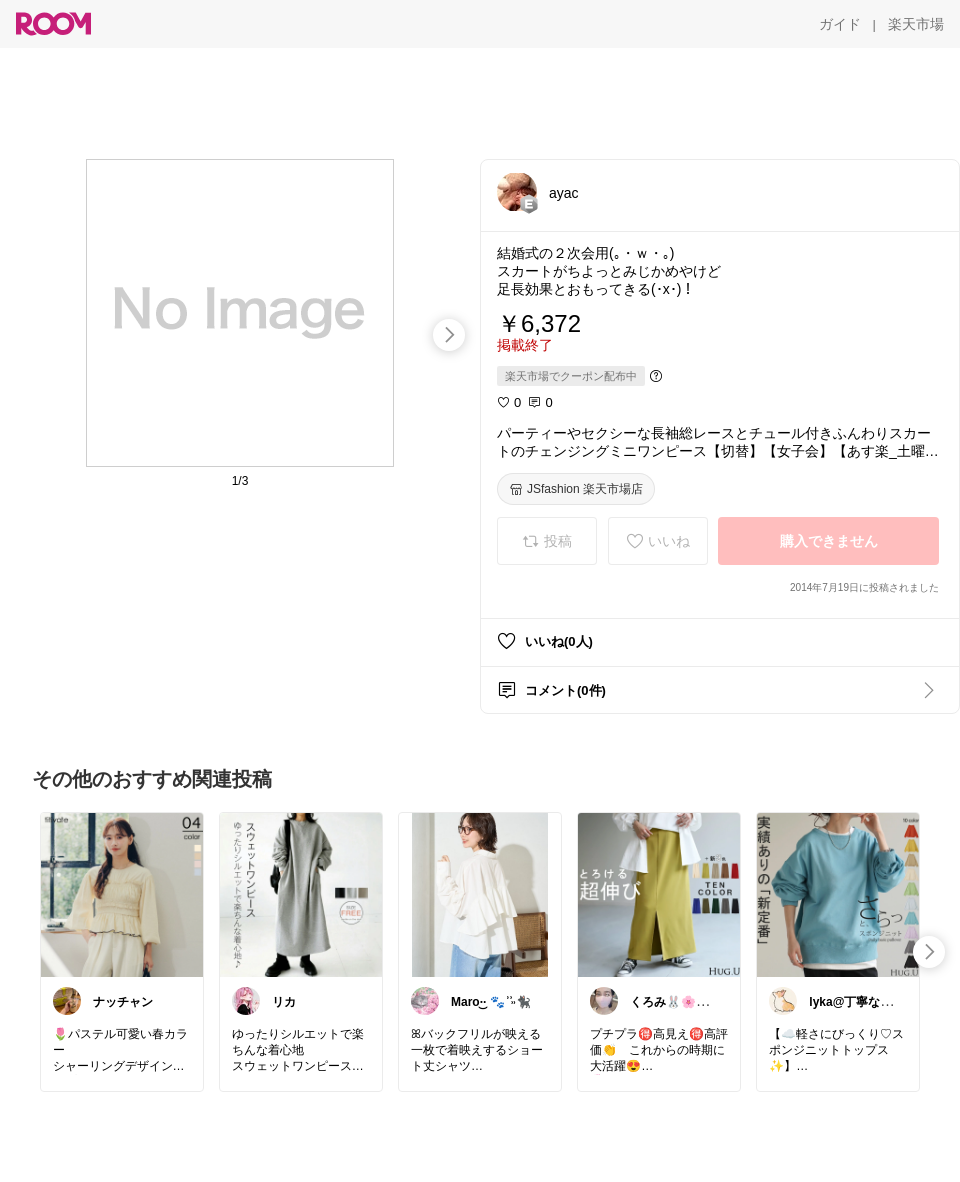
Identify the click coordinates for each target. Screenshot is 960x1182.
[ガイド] (840, 24)
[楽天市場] (916, 24)
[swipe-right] (449, 335)
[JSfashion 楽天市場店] (576, 489)
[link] (122, 894)
